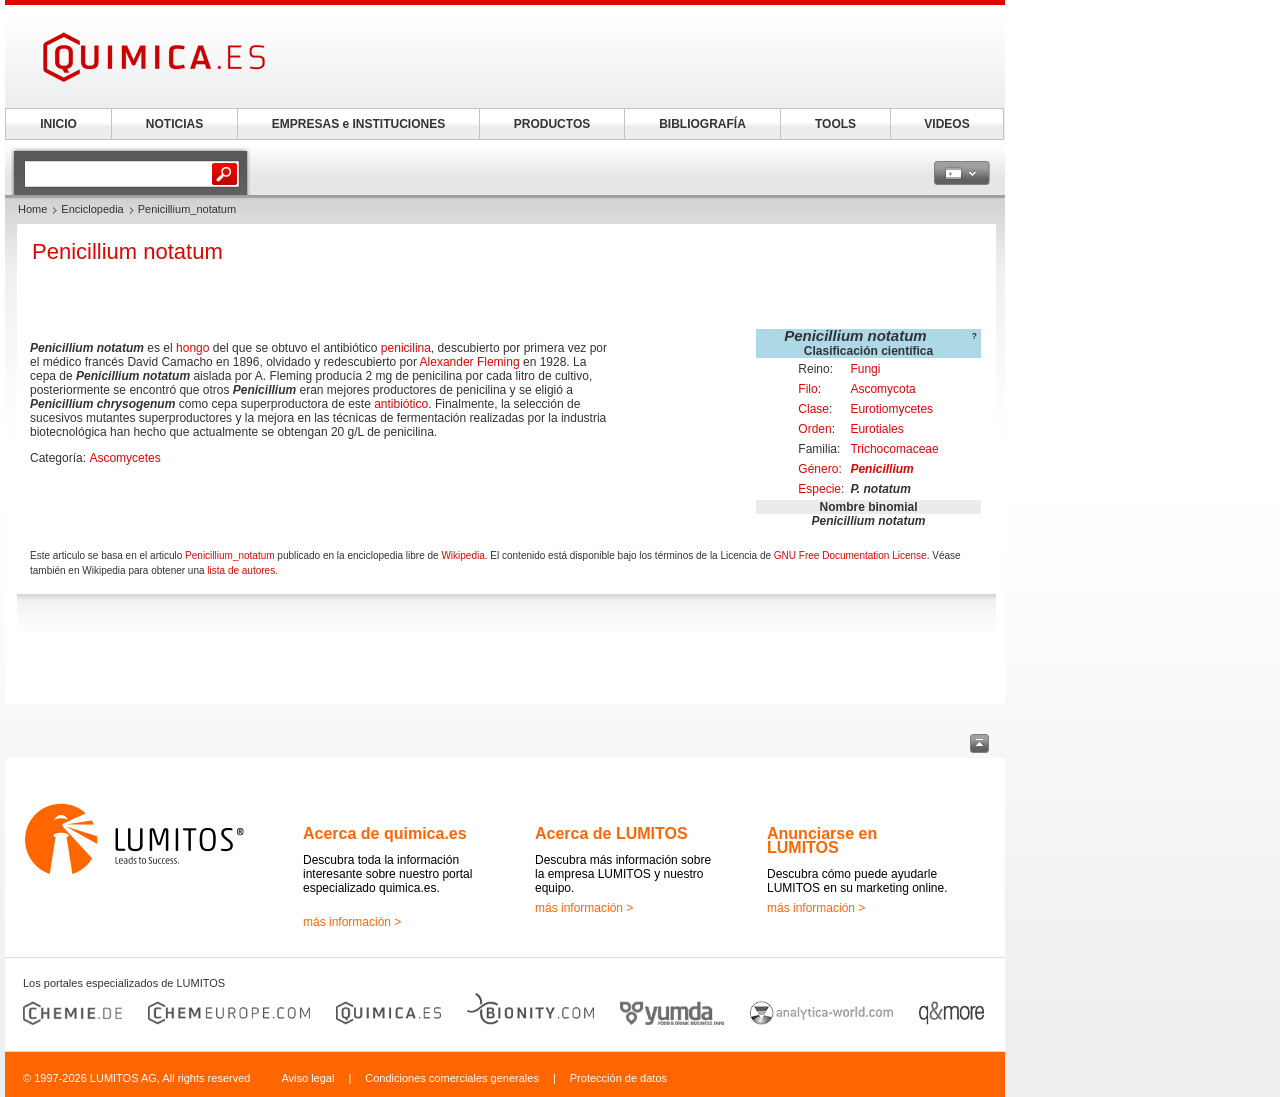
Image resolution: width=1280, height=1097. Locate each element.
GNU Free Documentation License (850, 555)
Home (32, 209)
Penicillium (881, 469)
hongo (192, 348)
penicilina (406, 348)
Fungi (865, 369)
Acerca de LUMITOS (611, 833)
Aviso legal (307, 1078)
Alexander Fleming (470, 362)
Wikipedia (462, 555)
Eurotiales (876, 429)
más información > (352, 922)
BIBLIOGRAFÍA (702, 124)
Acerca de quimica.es (385, 833)
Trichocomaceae (894, 449)
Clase (813, 409)
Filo (807, 389)
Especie (819, 489)
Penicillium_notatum (230, 555)
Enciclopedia (92, 209)
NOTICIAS (174, 124)
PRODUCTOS (552, 124)
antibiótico (401, 404)
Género (818, 469)
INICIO (58, 124)
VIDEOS (946, 124)
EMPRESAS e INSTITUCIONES (358, 124)
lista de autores (241, 570)
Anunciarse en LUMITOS (822, 840)
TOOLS (835, 124)
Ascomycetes (124, 458)
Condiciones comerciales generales (452, 1078)
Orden (814, 429)
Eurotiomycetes (891, 409)
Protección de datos (618, 1078)
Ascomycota (882, 389)
